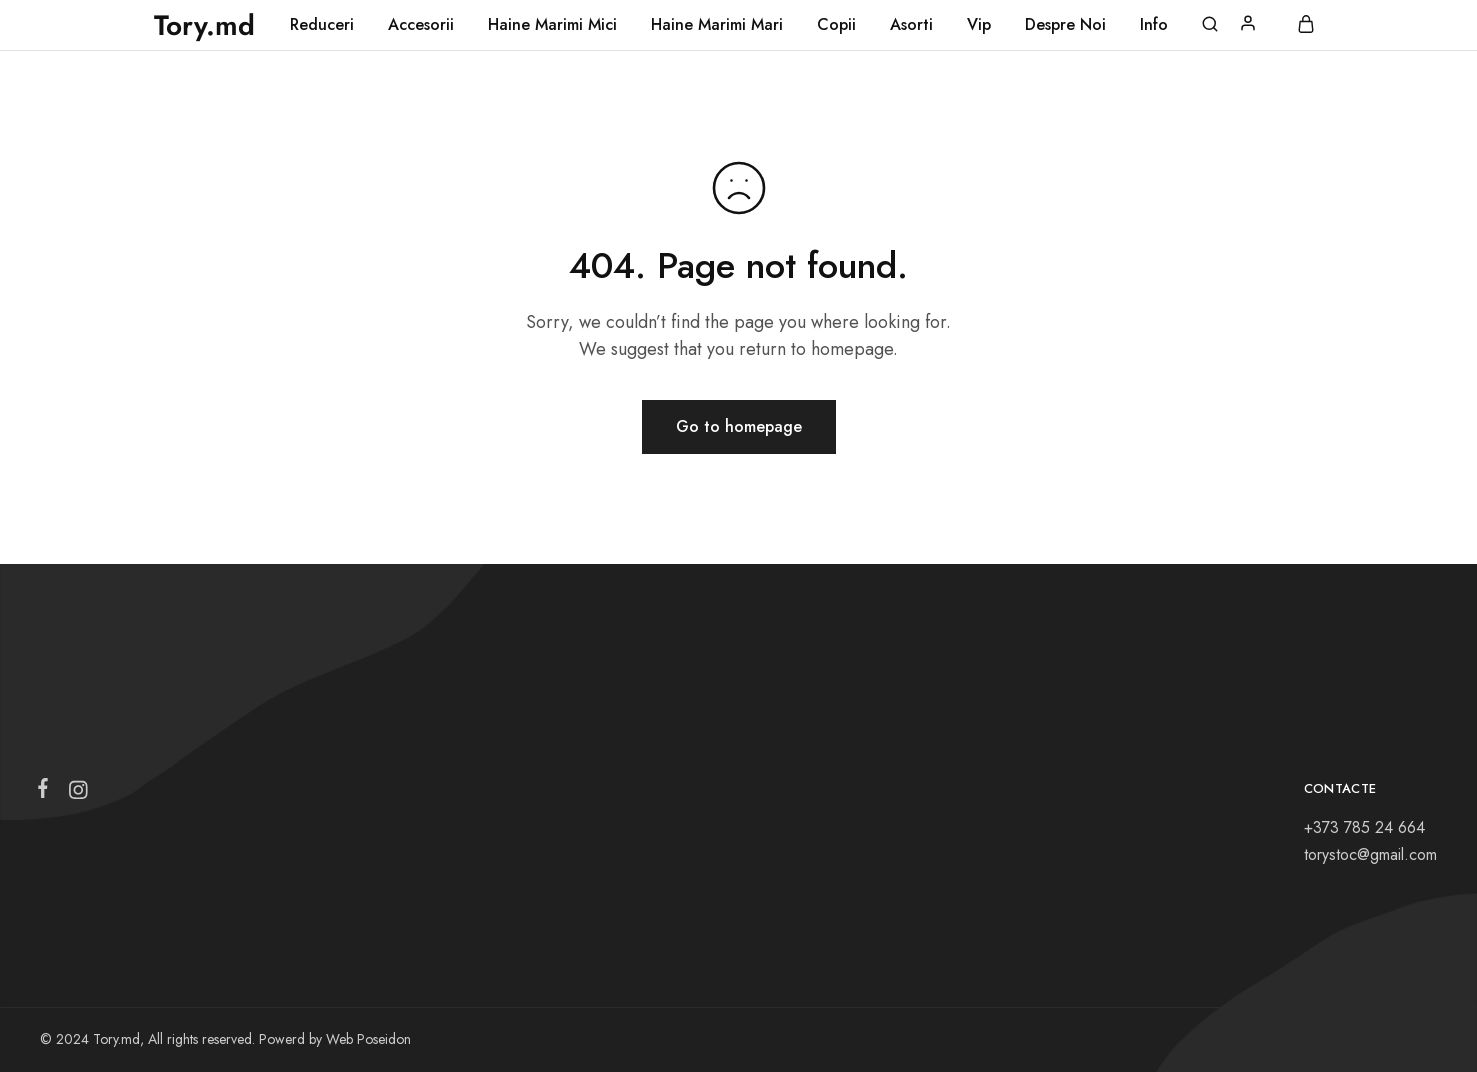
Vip (979, 25)
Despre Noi (1065, 25)
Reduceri (322, 25)
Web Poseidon (368, 1039)
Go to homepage (739, 426)
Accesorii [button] (421, 25)
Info (1154, 25)
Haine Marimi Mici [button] (552, 25)
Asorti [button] (911, 25)
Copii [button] (836, 25)
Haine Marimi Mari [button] (717, 25)
